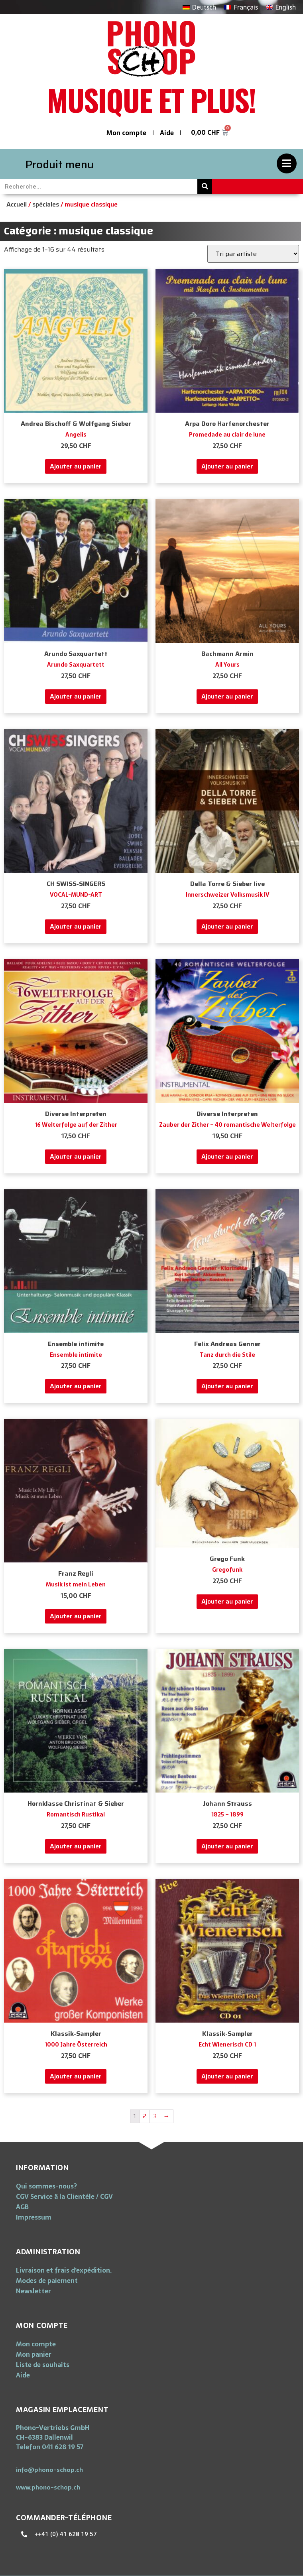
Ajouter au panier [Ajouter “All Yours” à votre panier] (227, 696)
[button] (49, 2470)
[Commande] (253, 254)
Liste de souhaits (42, 2365)
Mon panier (33, 2354)
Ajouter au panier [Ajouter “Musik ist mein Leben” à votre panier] (76, 1616)
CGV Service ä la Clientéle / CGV (64, 2196)
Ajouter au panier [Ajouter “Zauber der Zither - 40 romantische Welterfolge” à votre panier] (227, 1156)
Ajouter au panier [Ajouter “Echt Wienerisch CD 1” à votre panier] (227, 2076)
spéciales (45, 204)
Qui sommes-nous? (46, 2186)
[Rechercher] (204, 186)
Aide (167, 133)
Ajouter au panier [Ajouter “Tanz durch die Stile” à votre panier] (227, 1386)
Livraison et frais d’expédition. (64, 2270)
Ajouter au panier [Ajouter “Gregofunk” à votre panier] (227, 1601)
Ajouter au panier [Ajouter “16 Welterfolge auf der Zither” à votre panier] (76, 1156)
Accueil (16, 204)
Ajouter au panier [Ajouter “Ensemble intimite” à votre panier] (76, 1386)
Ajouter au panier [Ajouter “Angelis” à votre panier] (76, 466)
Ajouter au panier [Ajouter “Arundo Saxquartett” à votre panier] (76, 696)
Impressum (33, 2217)
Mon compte (126, 133)
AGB (22, 2207)
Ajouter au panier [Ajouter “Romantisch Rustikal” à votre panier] (76, 1846)
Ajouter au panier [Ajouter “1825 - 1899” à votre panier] (227, 1846)
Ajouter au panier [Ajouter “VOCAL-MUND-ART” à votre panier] (76, 926)
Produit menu (60, 164)
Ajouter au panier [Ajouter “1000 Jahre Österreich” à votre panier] (76, 2076)
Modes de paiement (47, 2280)
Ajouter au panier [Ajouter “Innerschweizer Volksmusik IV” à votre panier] (227, 926)
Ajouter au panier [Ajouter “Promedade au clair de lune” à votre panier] (227, 466)
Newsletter (33, 2291)
